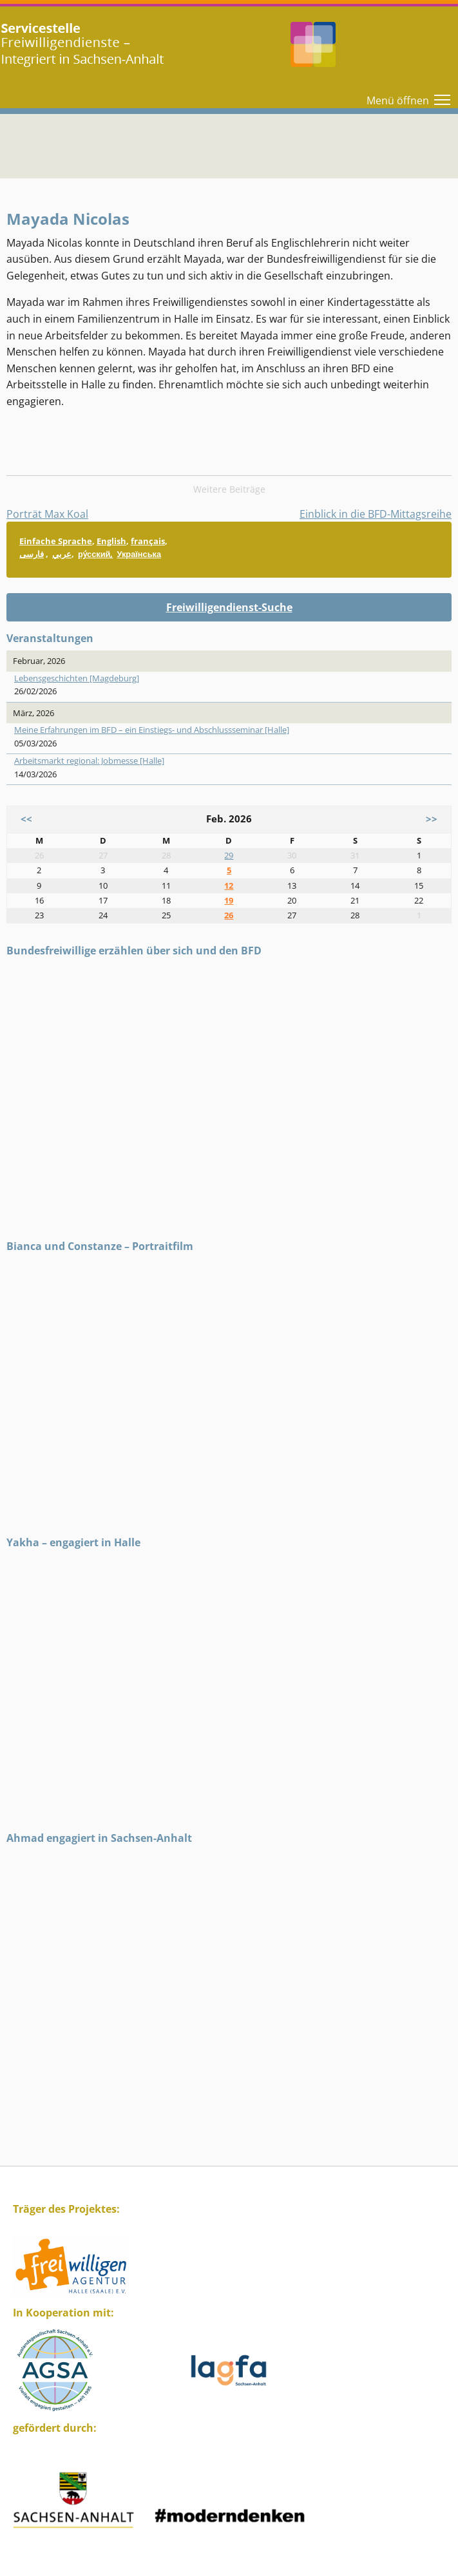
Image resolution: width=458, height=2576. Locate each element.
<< (26, 819)
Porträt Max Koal (47, 514)
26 (228, 915)
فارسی (31, 554)
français (148, 541)
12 (228, 885)
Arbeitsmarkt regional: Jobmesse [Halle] (89, 760)
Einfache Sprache (55, 541)
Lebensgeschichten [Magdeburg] (76, 678)
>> (431, 819)
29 (228, 855)
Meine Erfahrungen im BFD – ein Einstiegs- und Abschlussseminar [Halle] (151, 729)
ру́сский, (95, 554)
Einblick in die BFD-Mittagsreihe (376, 514)
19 (228, 900)
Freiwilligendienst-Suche (229, 607)
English (111, 541)
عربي (62, 554)
